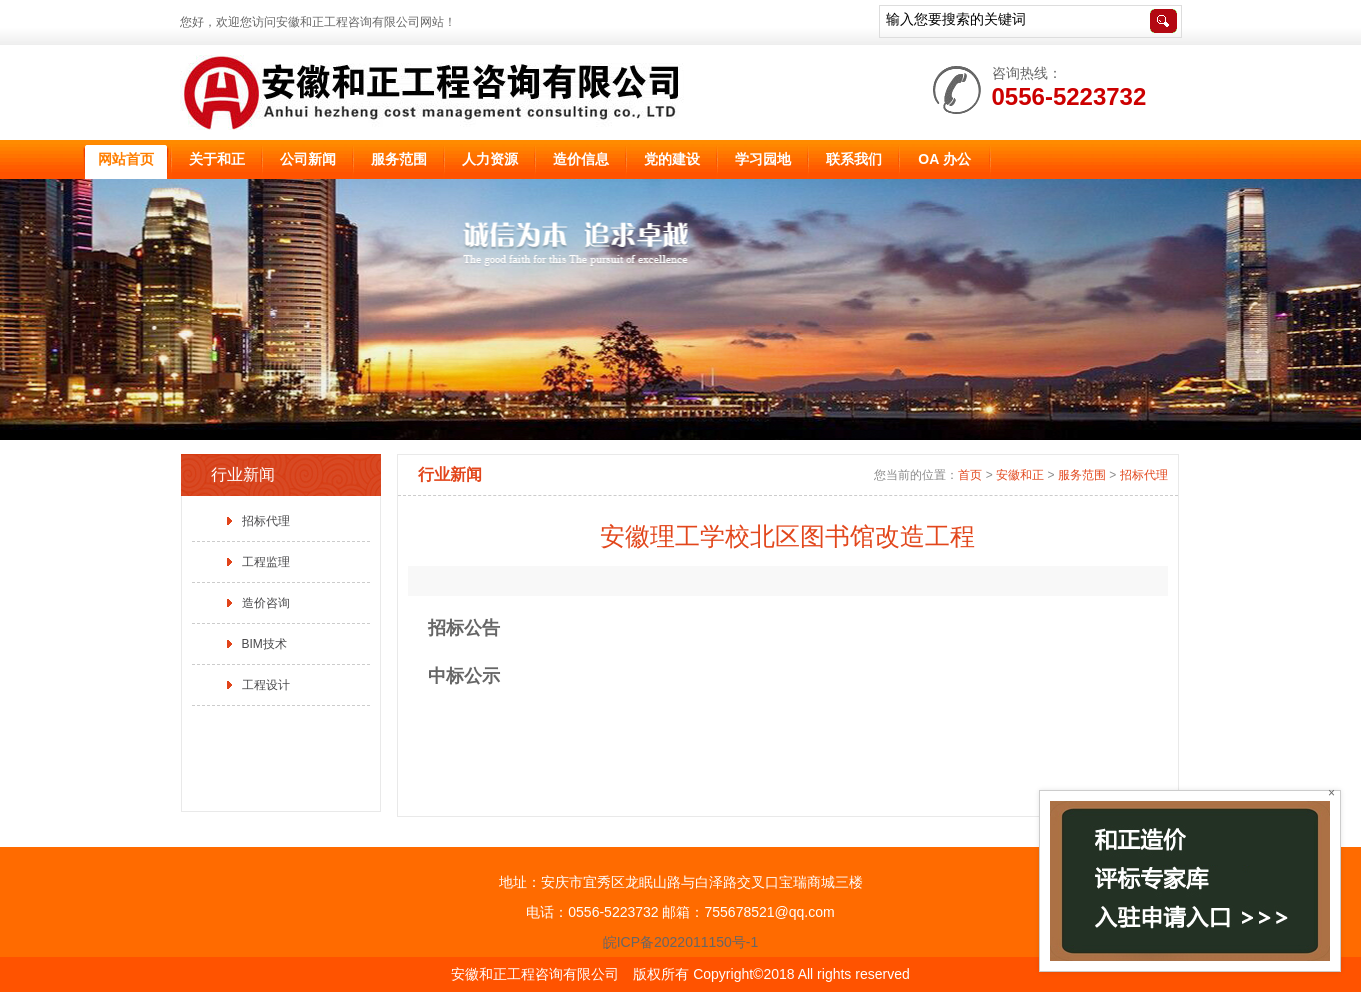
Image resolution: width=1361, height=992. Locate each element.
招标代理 (266, 521)
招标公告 (464, 628)
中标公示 (464, 676)
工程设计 (266, 685)
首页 (970, 475)
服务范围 (1082, 475)
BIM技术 (264, 644)
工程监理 (266, 562)
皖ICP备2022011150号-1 (681, 942)
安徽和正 (1020, 475)
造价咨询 (266, 603)
